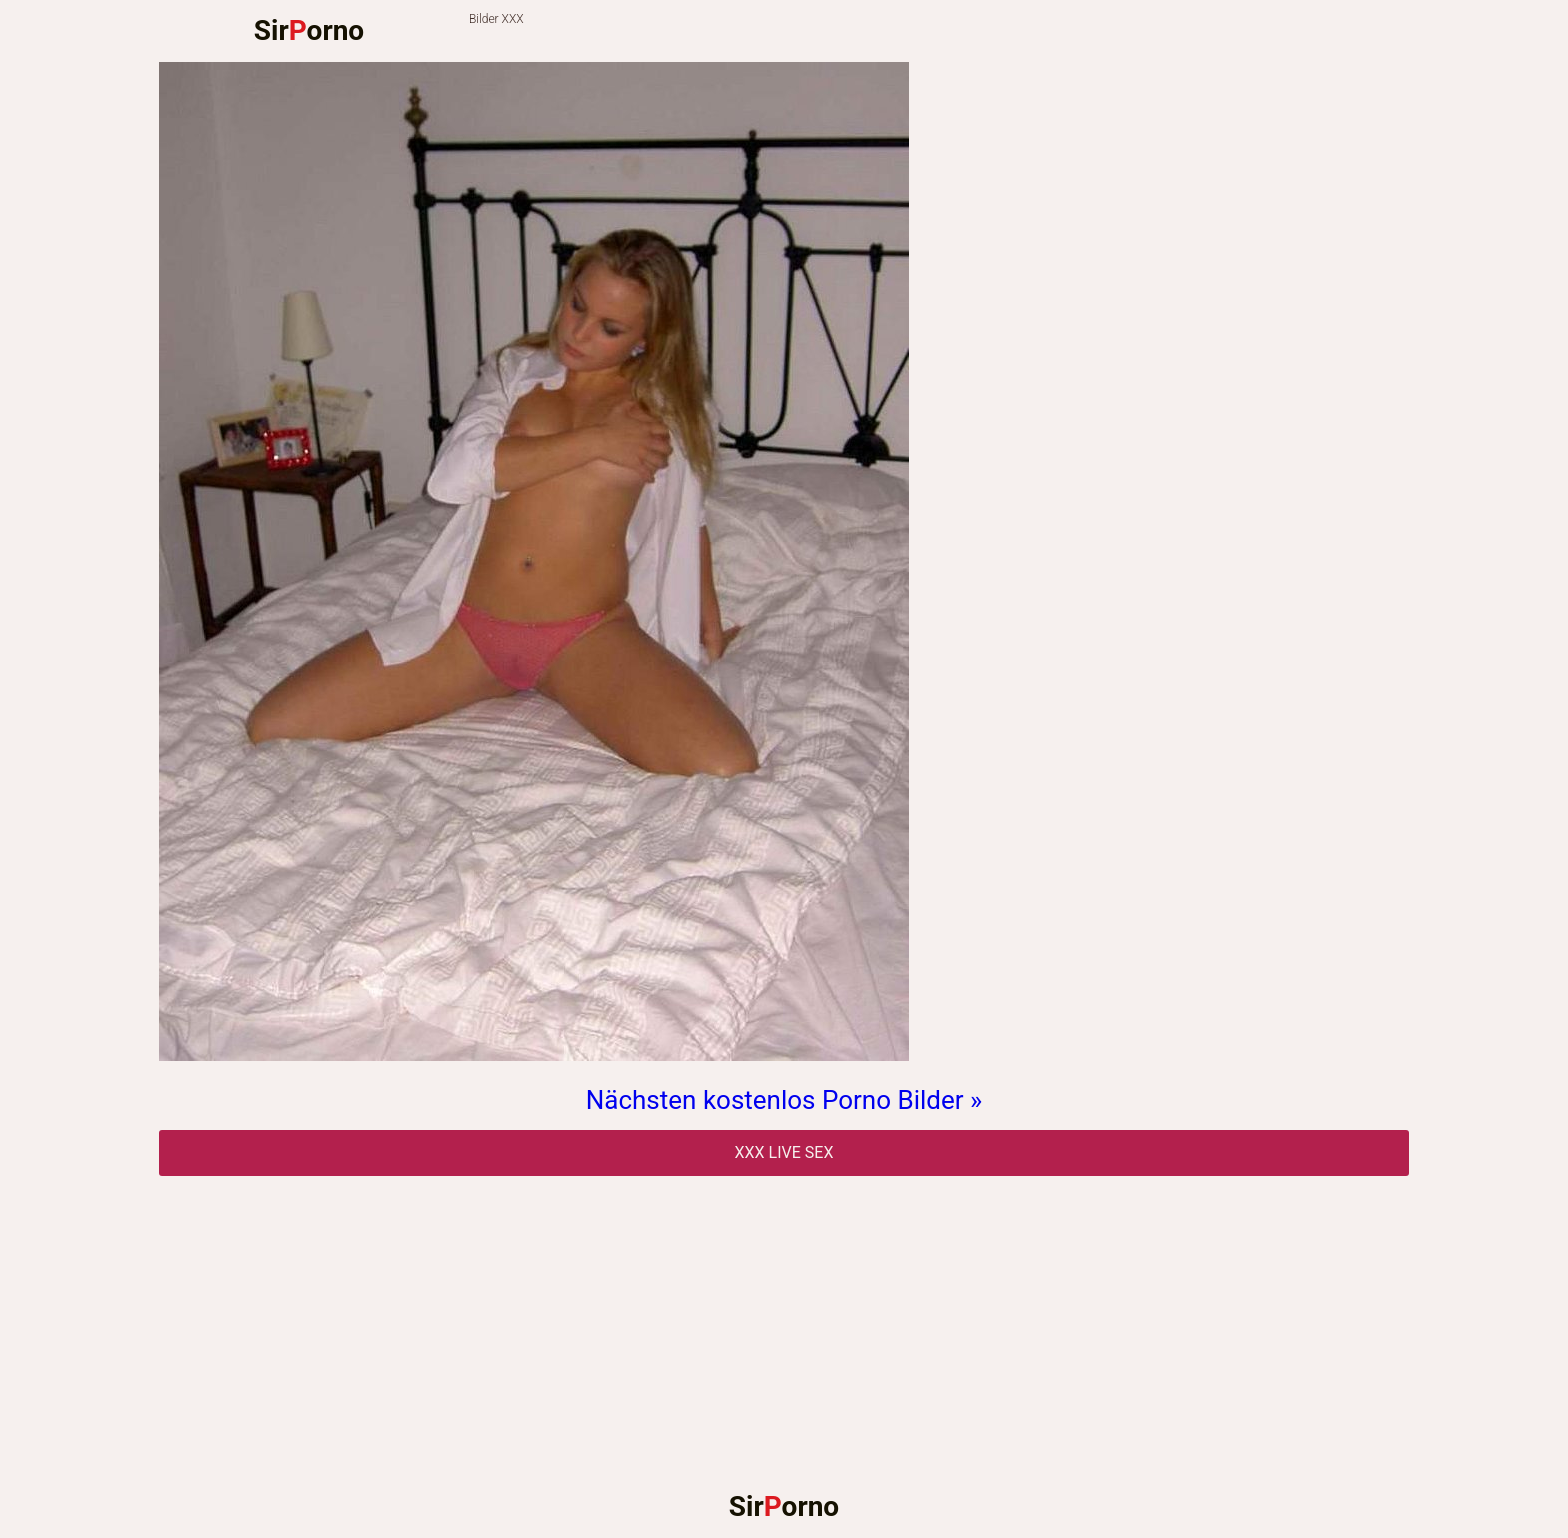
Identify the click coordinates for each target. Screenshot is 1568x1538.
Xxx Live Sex (784, 1152)
